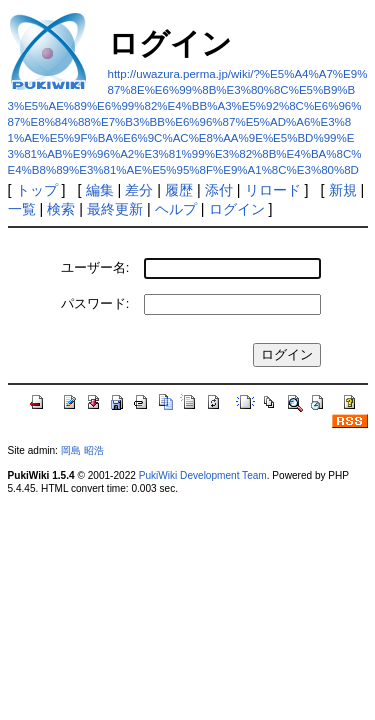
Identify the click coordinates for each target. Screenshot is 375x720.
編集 (100, 190)
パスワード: (95, 303)
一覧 (22, 209)
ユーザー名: (95, 267)
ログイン (237, 209)
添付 (219, 190)
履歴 (179, 190)
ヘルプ (176, 209)
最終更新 (115, 209)
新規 (343, 190)
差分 (139, 190)
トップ (37, 190)
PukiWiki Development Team (203, 475)
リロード (273, 190)
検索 (61, 209)
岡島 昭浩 (82, 450)
